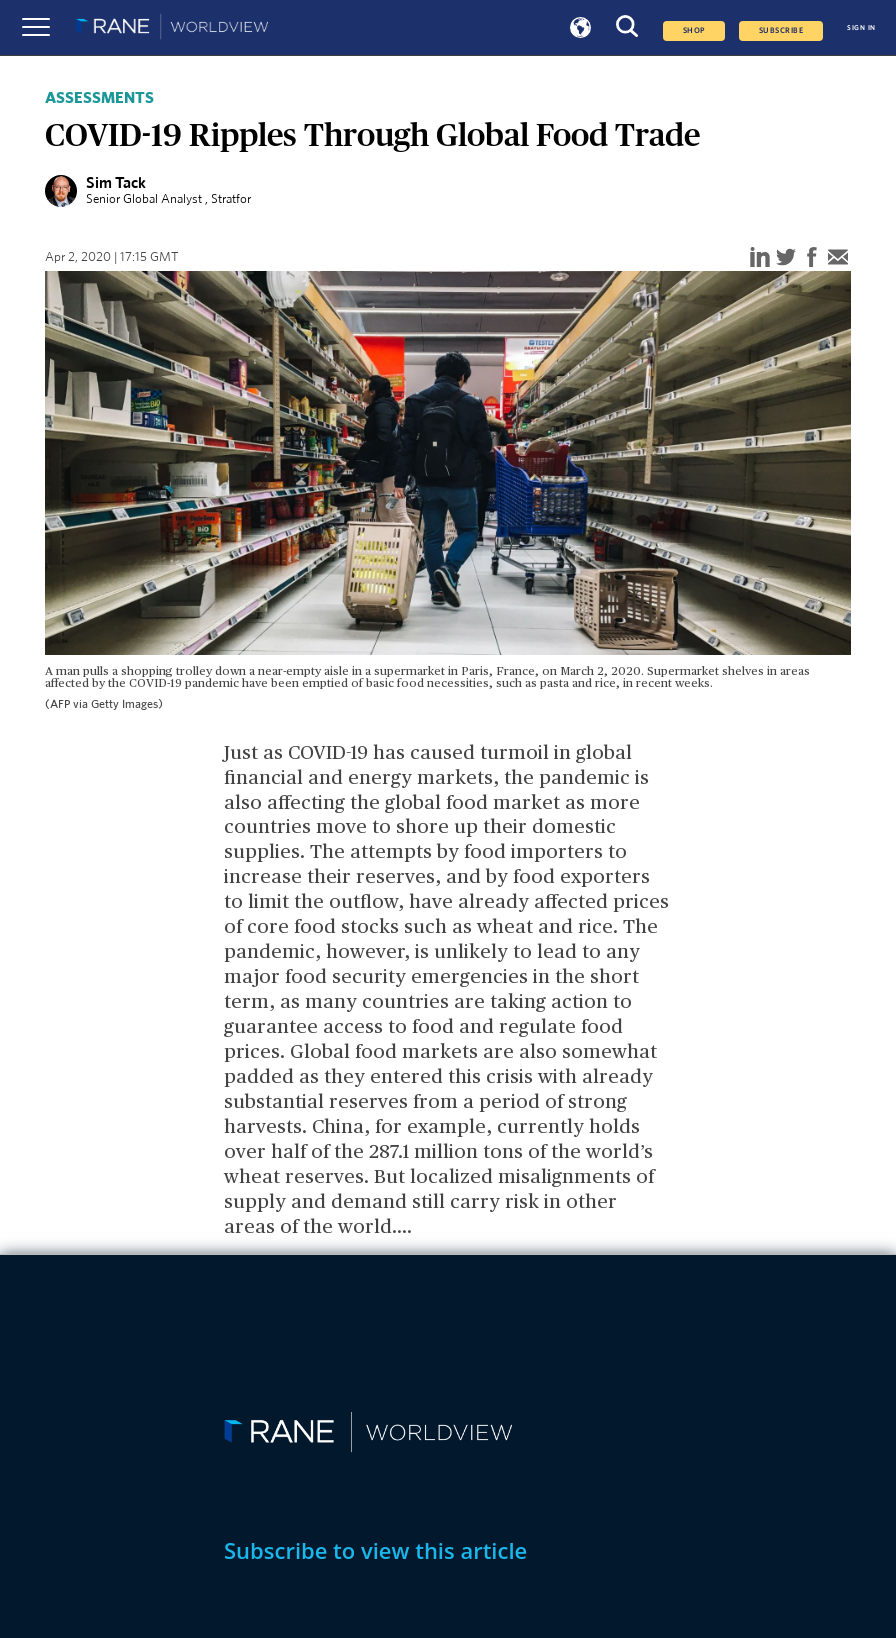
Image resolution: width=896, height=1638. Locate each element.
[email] (838, 258)
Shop (694, 31)
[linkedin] (760, 258)
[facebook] (812, 258)
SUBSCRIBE (781, 31)
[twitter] (786, 258)
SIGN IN (861, 27)
